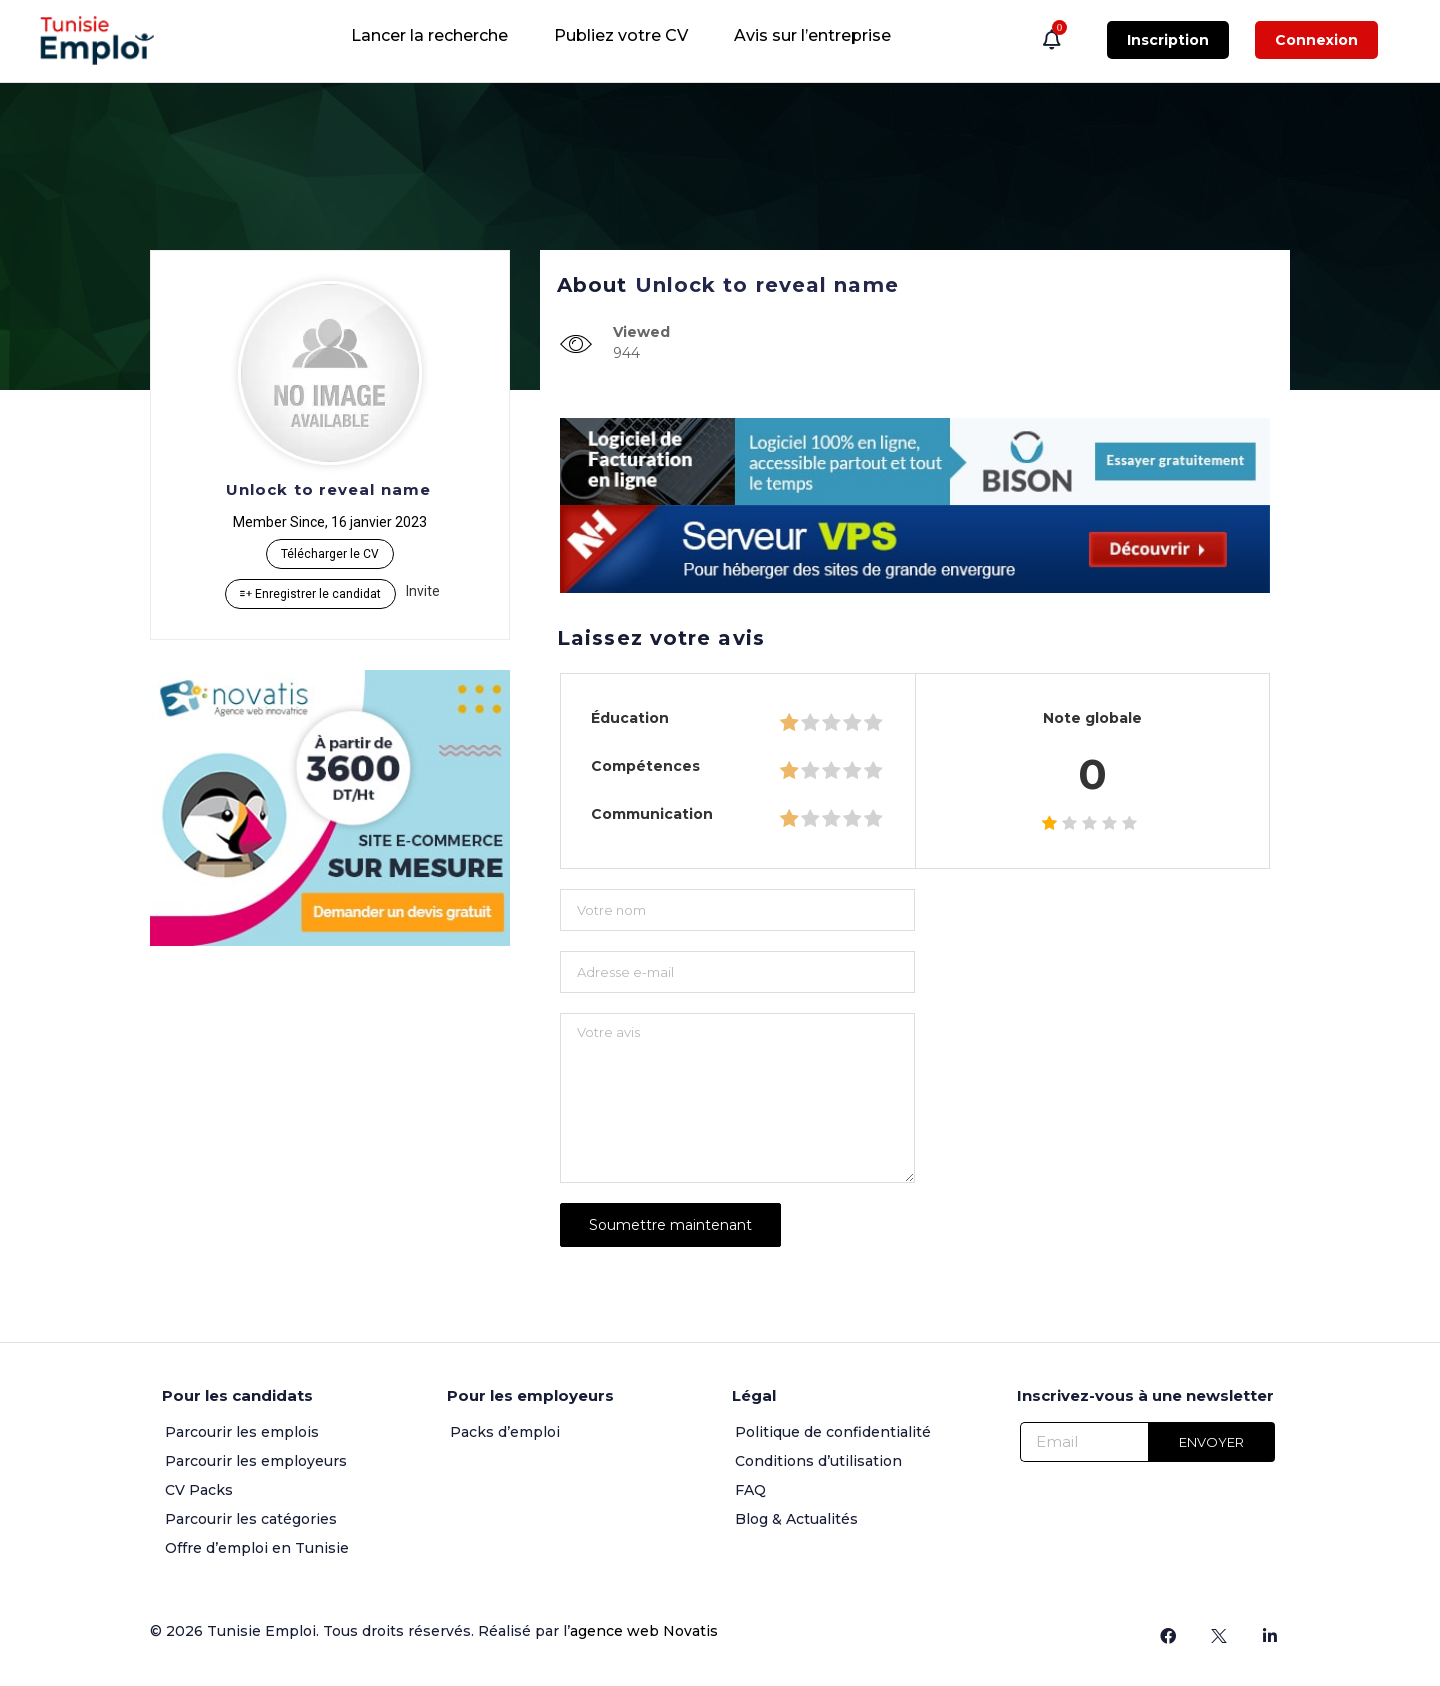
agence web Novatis (644, 1631)
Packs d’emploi (505, 1432)
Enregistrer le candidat (310, 594)
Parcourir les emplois (242, 1432)
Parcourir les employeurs (256, 1461)
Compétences (645, 766)
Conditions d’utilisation (818, 1461)
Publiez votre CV (621, 35)
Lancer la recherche (429, 35)
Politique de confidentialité (833, 1432)
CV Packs (199, 1490)
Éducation (630, 718)
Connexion (1316, 40)
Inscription (1168, 40)
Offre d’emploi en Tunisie (257, 1548)
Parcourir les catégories (251, 1519)
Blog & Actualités (796, 1519)
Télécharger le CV (330, 554)
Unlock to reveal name (328, 489)
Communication (652, 814)
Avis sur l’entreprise (812, 35)
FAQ (750, 1490)
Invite (423, 591)
